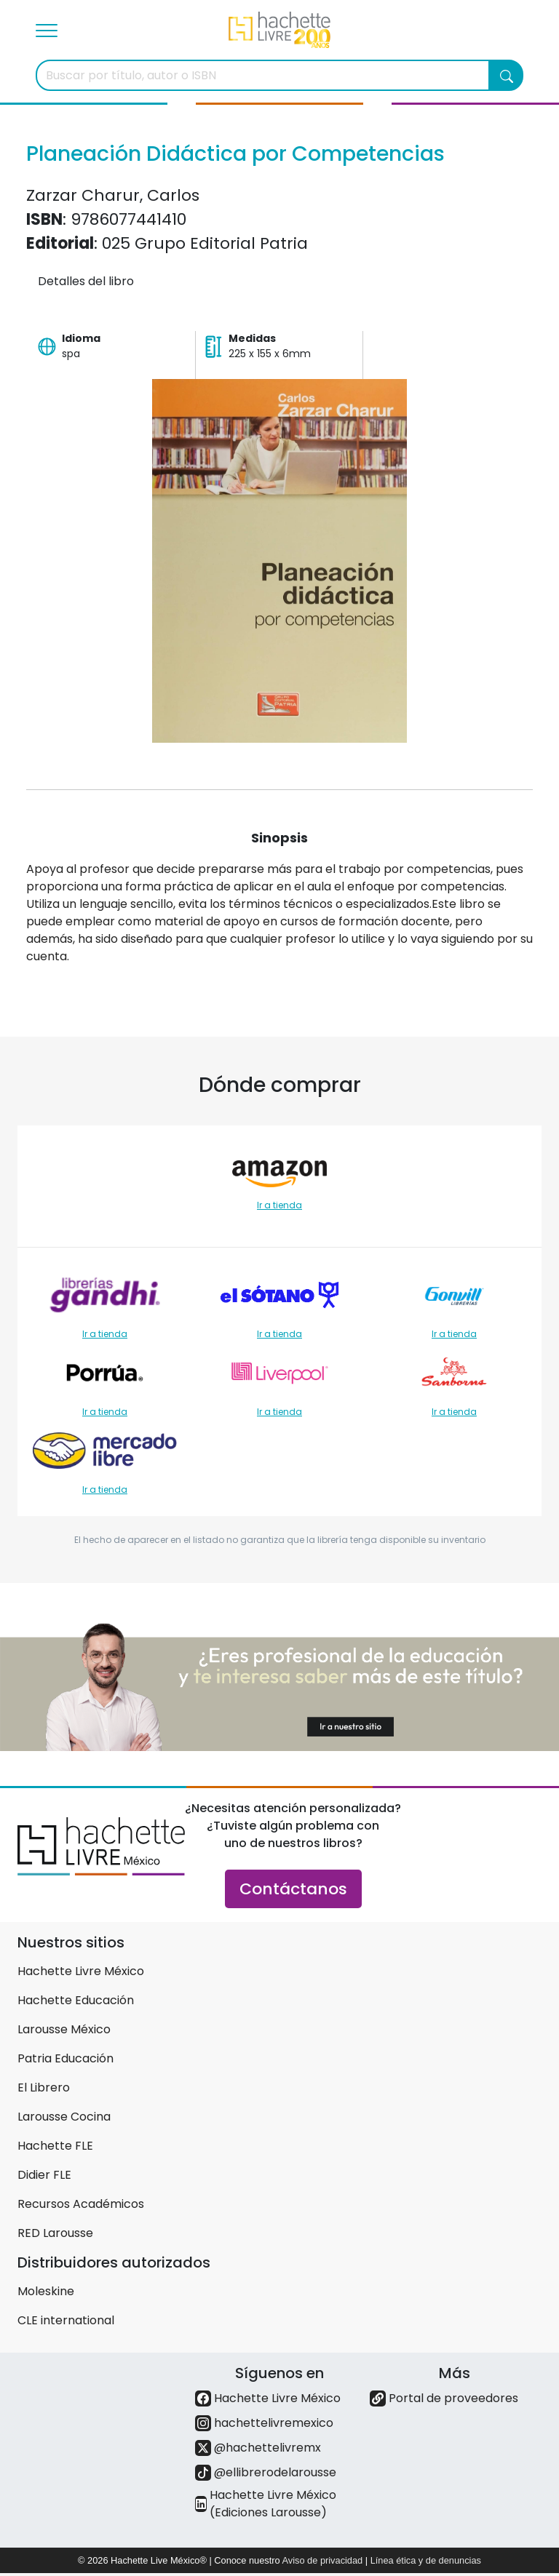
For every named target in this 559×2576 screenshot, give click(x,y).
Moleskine (45, 2291)
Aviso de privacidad (322, 2560)
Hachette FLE (55, 2145)
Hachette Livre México (80, 1971)
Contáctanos (293, 1889)
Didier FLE (44, 2174)
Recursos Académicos (80, 2204)
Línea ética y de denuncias (425, 2560)
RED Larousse (55, 2233)
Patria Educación (65, 2058)
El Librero (43, 2087)
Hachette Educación (75, 2000)
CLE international (65, 2320)
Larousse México (64, 2029)
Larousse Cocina (64, 2116)
